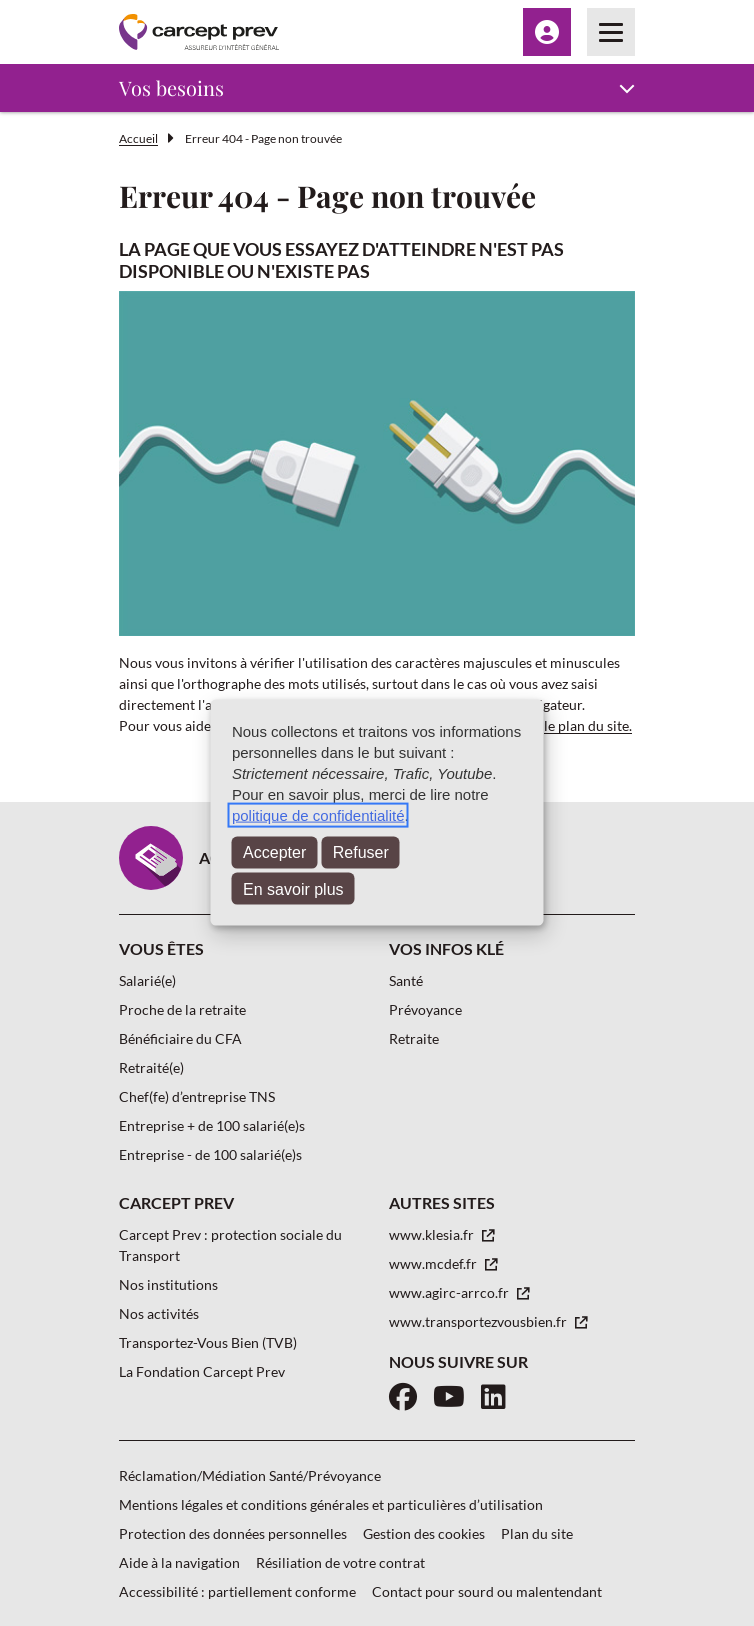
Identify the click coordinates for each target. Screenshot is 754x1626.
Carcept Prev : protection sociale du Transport (230, 1245)
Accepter (274, 852)
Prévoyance (425, 1009)
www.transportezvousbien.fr (479, 1321)
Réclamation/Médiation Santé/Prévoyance (250, 1475)
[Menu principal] (611, 32)
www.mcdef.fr (434, 1263)
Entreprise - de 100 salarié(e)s (210, 1154)
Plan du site (537, 1533)
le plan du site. (588, 725)
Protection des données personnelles (233, 1533)
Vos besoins (171, 87)
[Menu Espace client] (547, 32)
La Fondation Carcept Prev (202, 1371)
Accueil (138, 138)
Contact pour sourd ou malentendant (487, 1591)
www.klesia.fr (433, 1234)
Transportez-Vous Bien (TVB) (208, 1342)
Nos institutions (168, 1284)
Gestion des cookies (424, 1533)
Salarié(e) (147, 980)
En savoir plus (293, 888)
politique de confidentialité (318, 815)
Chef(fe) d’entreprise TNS (197, 1096)
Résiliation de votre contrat (340, 1562)
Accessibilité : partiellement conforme (237, 1591)
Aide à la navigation (179, 1562)
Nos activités (159, 1313)
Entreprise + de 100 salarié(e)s (212, 1125)
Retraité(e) (151, 1067)
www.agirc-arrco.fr (450, 1292)
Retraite (414, 1038)
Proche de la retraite (182, 1009)
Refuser (361, 852)
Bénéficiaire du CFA (180, 1038)
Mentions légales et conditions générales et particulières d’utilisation (331, 1504)
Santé (406, 980)
